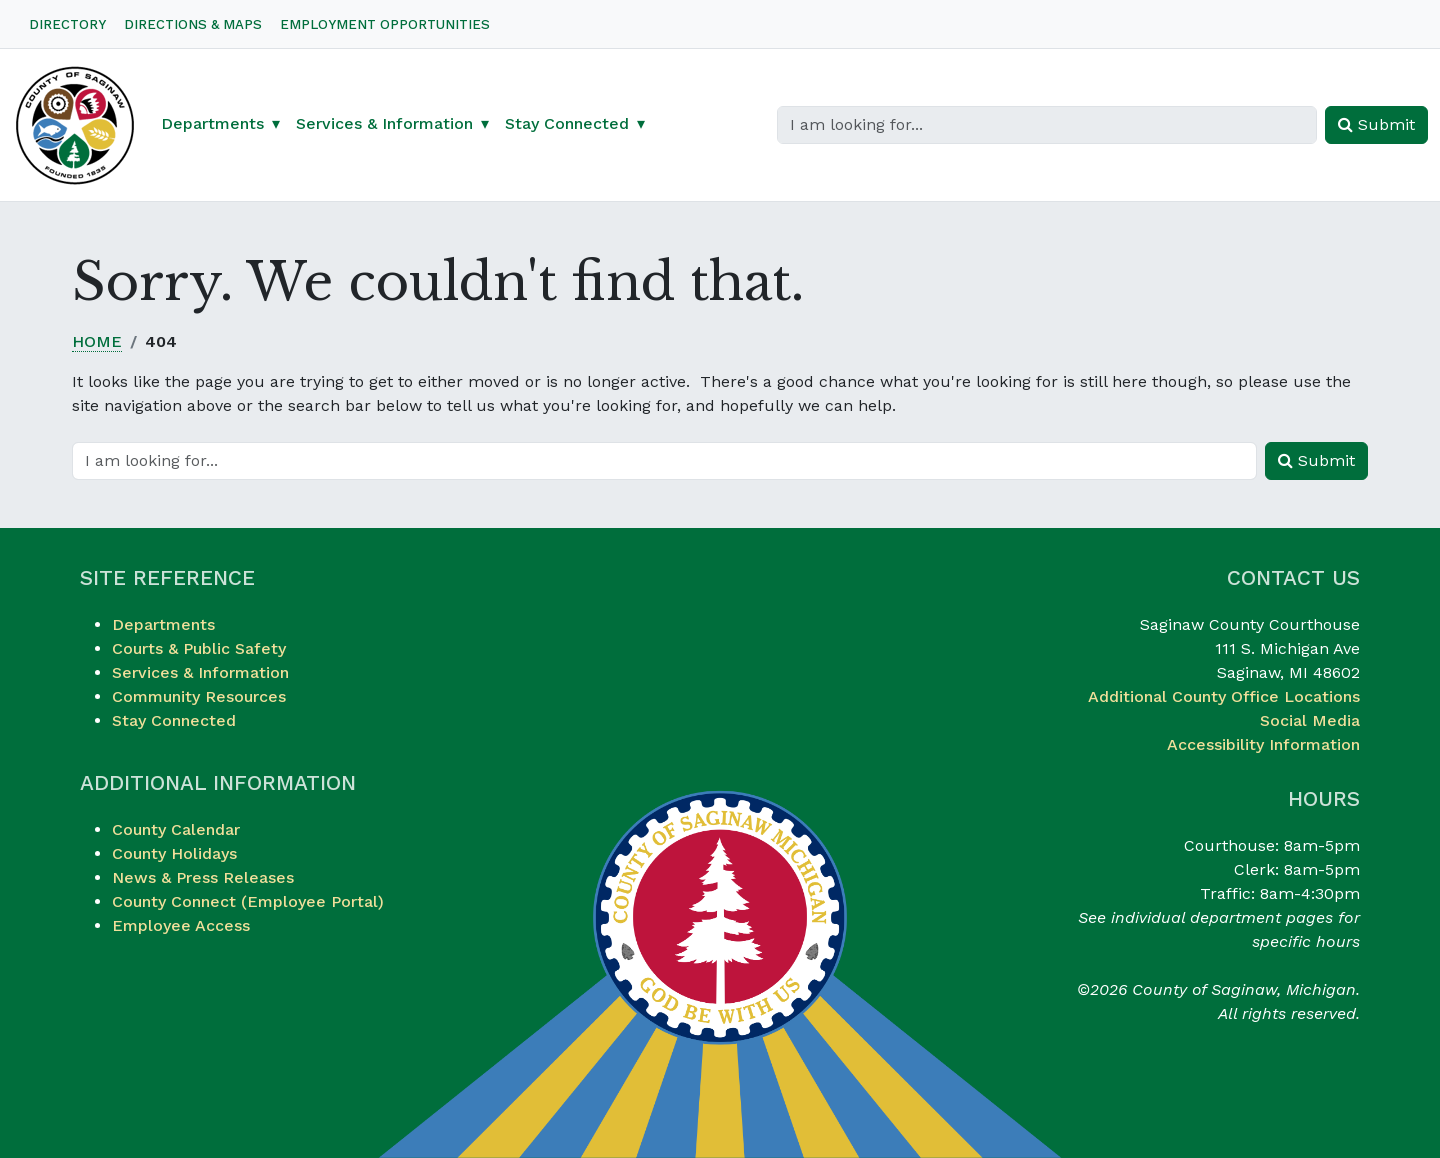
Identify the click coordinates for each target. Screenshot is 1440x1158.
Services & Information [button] (384, 123)
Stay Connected (174, 720)
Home (97, 341)
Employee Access (181, 925)
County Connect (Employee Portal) (248, 901)
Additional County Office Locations (1224, 696)
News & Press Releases (203, 877)
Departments (163, 624)
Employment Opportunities (385, 24)
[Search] (1047, 125)
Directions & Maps (193, 24)
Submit (1376, 124)
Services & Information (200, 672)
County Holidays (174, 853)
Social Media (1310, 720)
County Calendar (176, 829)
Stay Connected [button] (567, 123)
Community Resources (199, 696)
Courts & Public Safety (199, 648)
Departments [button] (212, 123)
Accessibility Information (1263, 744)
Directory (67, 24)
